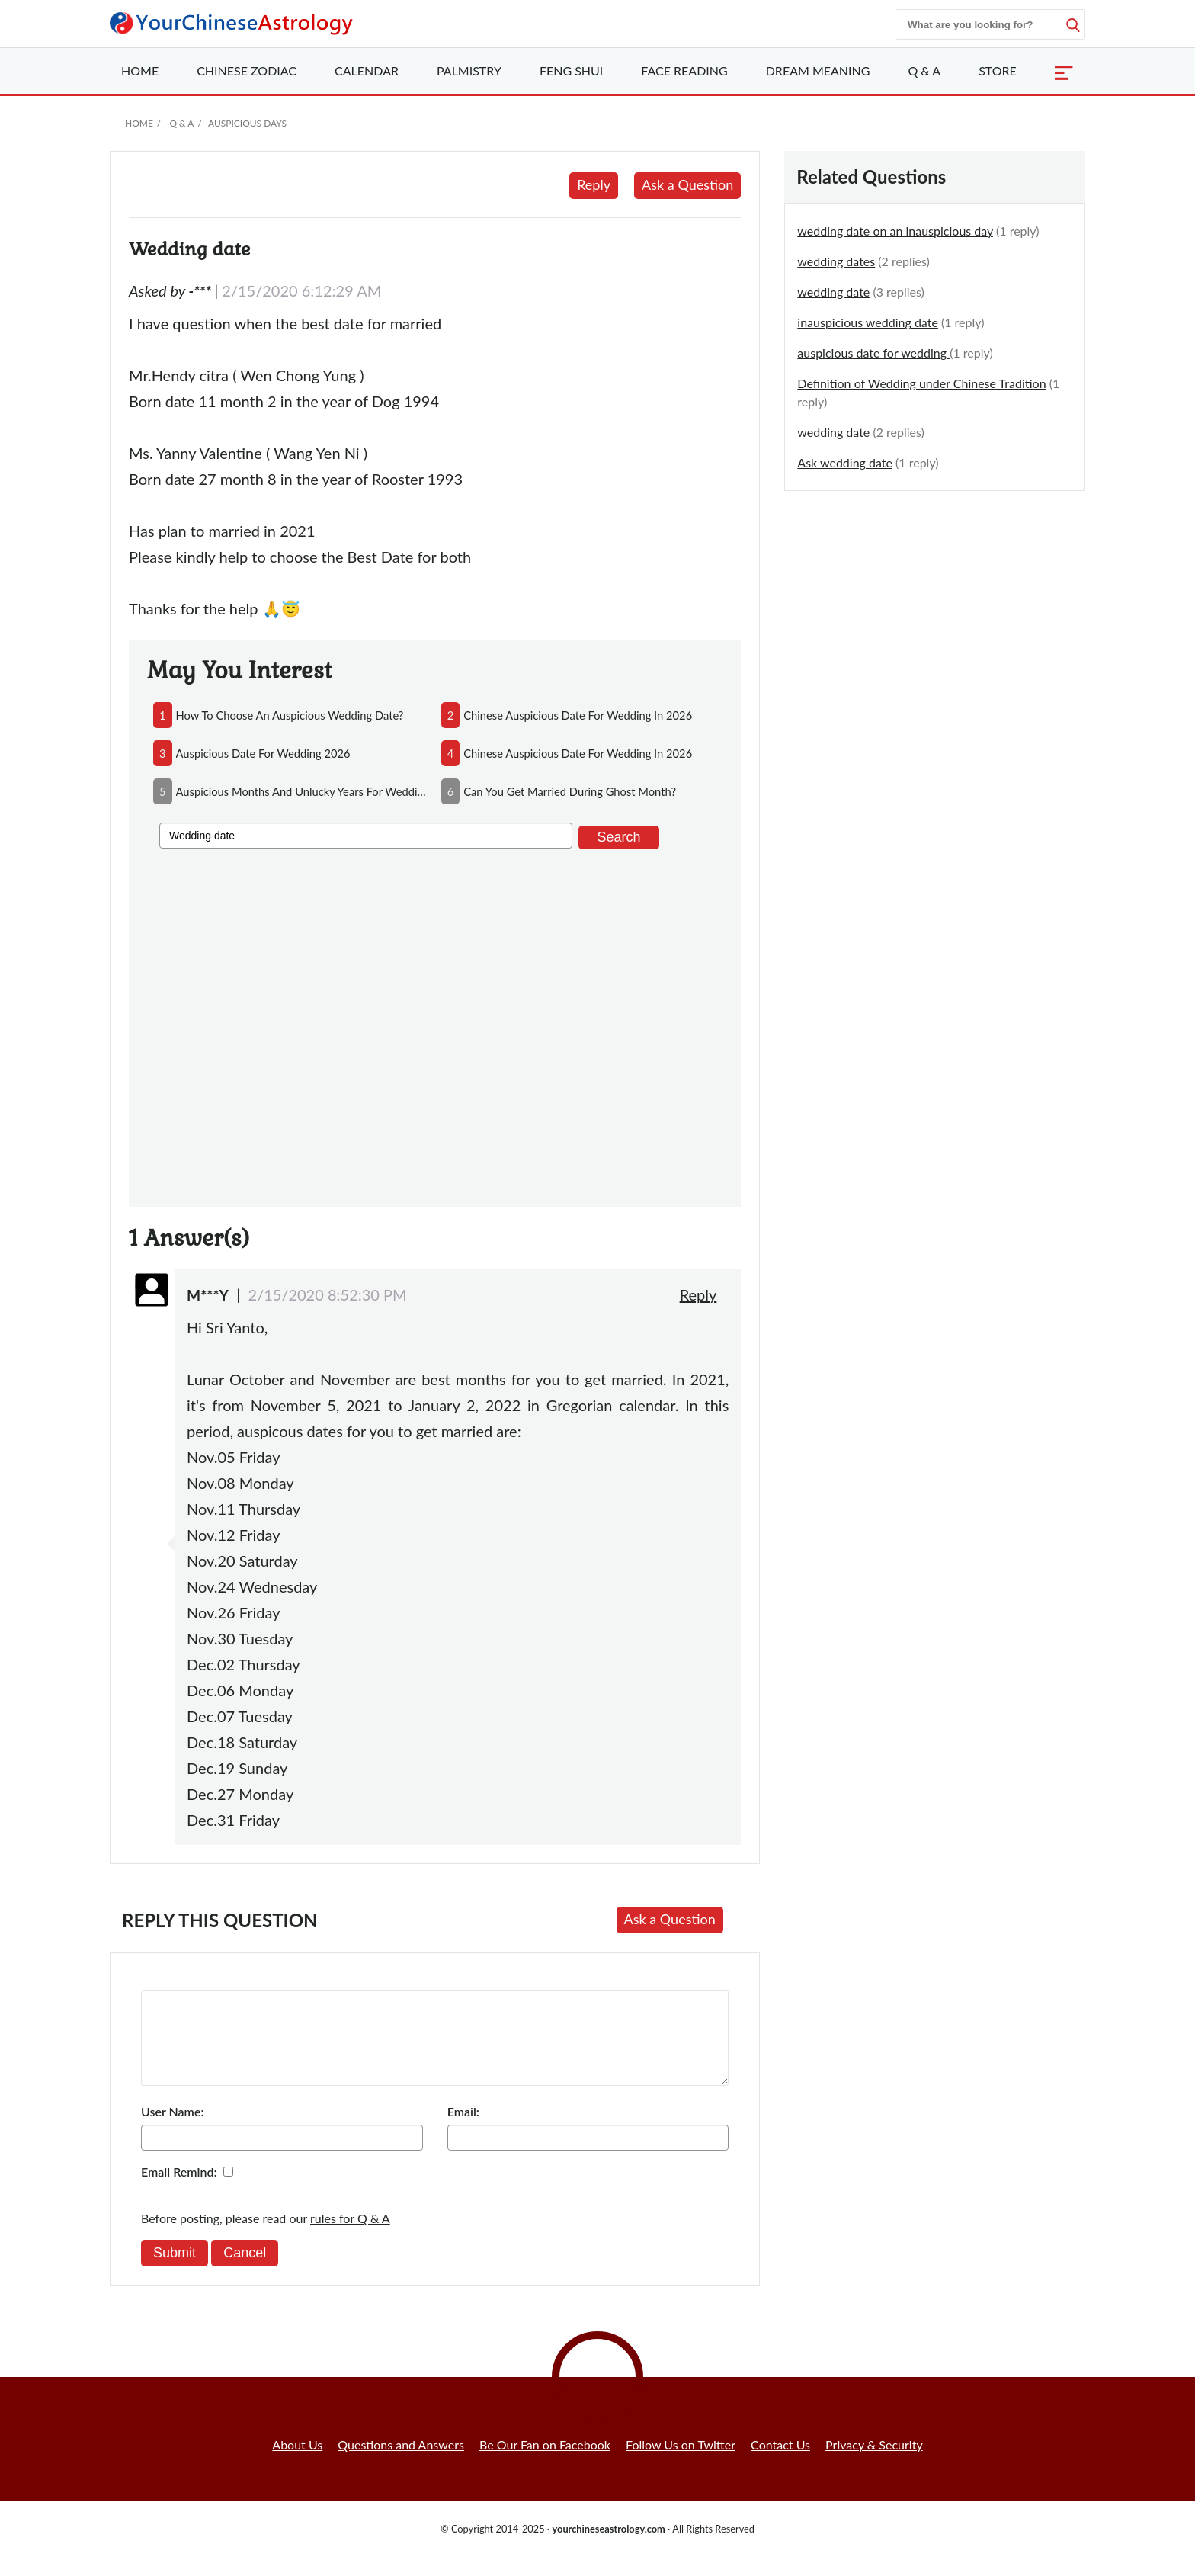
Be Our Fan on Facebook (544, 2463)
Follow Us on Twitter (680, 2463)
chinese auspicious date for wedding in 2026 (577, 715)
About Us (297, 2463)
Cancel (244, 2271)
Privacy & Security (874, 2463)
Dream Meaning (818, 70)
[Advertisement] (434, 1025)
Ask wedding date (844, 462)
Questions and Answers (401, 2463)
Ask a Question (687, 184)
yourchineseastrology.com (608, 2547)
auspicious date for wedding (873, 352)
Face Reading (684, 70)
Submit (174, 2271)
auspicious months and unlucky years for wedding (302, 791)
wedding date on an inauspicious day (895, 230)
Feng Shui (571, 70)
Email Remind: (179, 2190)
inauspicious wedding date (867, 322)
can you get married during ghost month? (569, 791)
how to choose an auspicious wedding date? (290, 715)
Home (140, 70)
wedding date (833, 291)
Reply (593, 184)
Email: (463, 2129)
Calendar (367, 70)
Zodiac (246, 70)
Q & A (924, 70)
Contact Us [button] (780, 2463)
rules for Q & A (350, 2236)
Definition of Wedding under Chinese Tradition (921, 383)
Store (998, 70)
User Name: (172, 2129)
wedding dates (836, 261)
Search (618, 837)
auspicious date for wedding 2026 (263, 753)
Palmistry (469, 70)
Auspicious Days (247, 123)
